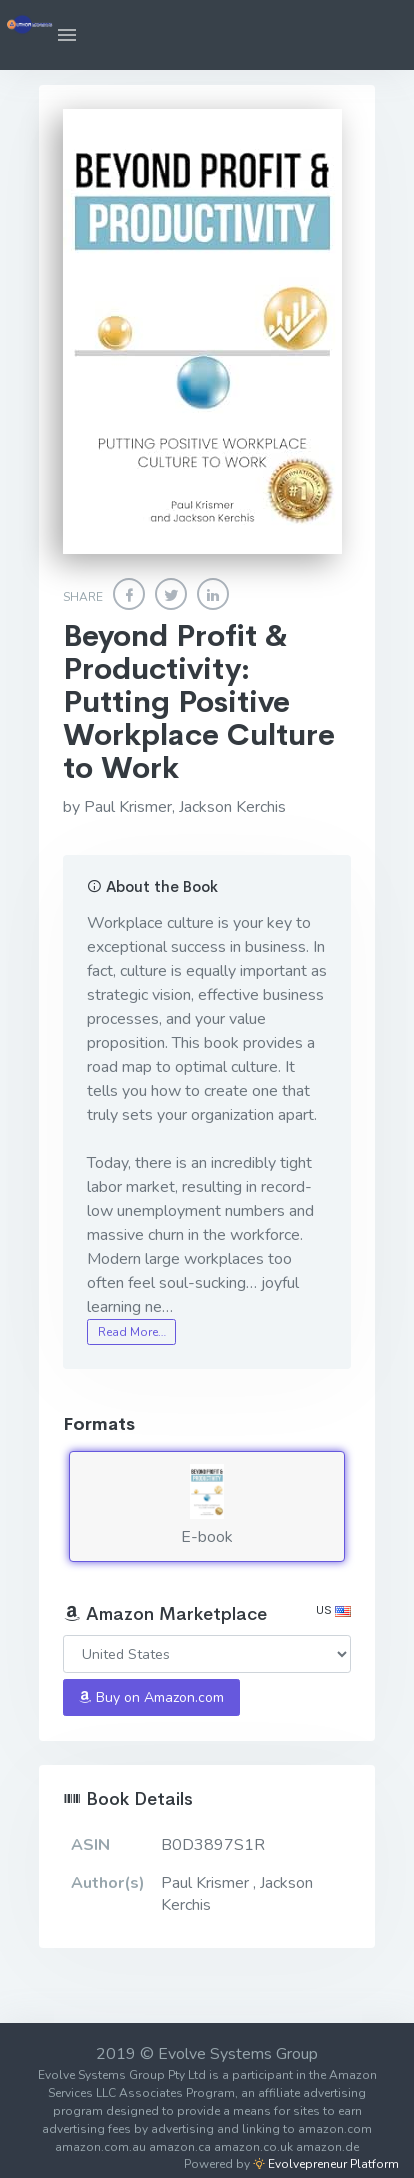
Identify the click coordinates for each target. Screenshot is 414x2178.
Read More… (132, 1332)
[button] (67, 35)
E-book (207, 1506)
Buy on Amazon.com (151, 1697)
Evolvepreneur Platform (326, 2164)
